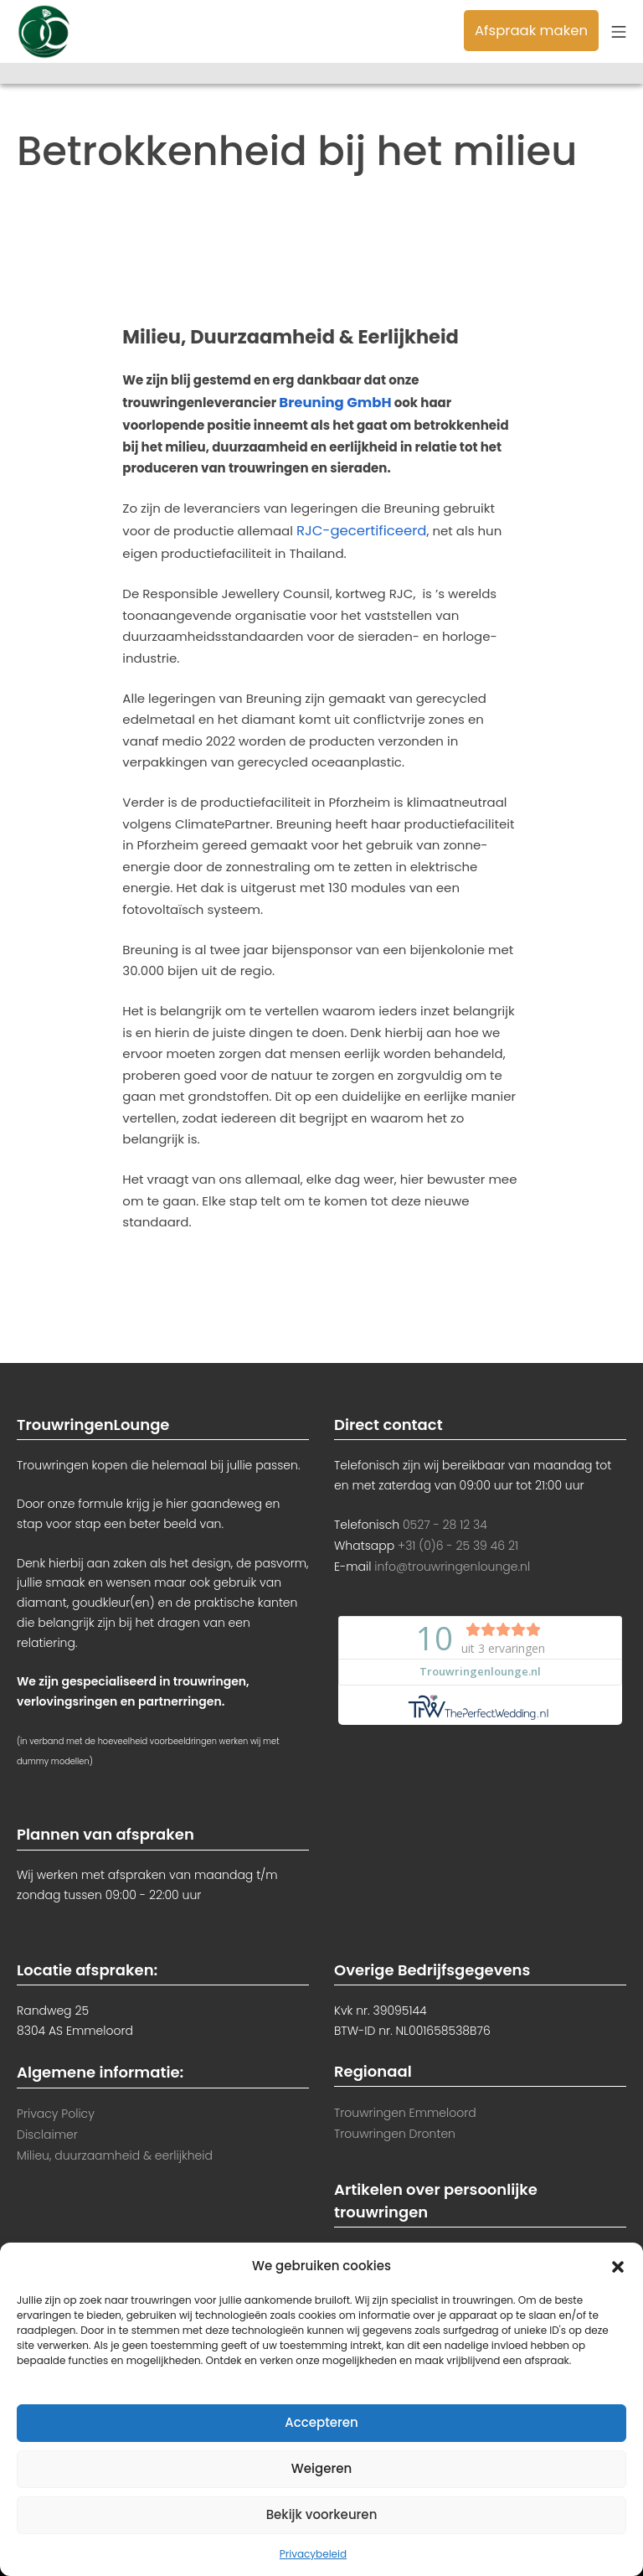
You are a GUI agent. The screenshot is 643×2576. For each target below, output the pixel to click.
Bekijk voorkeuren (322, 2514)
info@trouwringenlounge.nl (452, 1559)
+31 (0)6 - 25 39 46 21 (458, 1539)
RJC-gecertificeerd (355, 527)
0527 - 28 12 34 (445, 1518)
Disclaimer (47, 2127)
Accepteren (321, 2422)
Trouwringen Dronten (394, 2127)
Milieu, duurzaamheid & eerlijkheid (115, 2148)
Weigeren (321, 2468)
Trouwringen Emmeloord (405, 2106)
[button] (618, 2265)
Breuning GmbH (330, 401)
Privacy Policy (56, 2107)
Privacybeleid (313, 2554)
